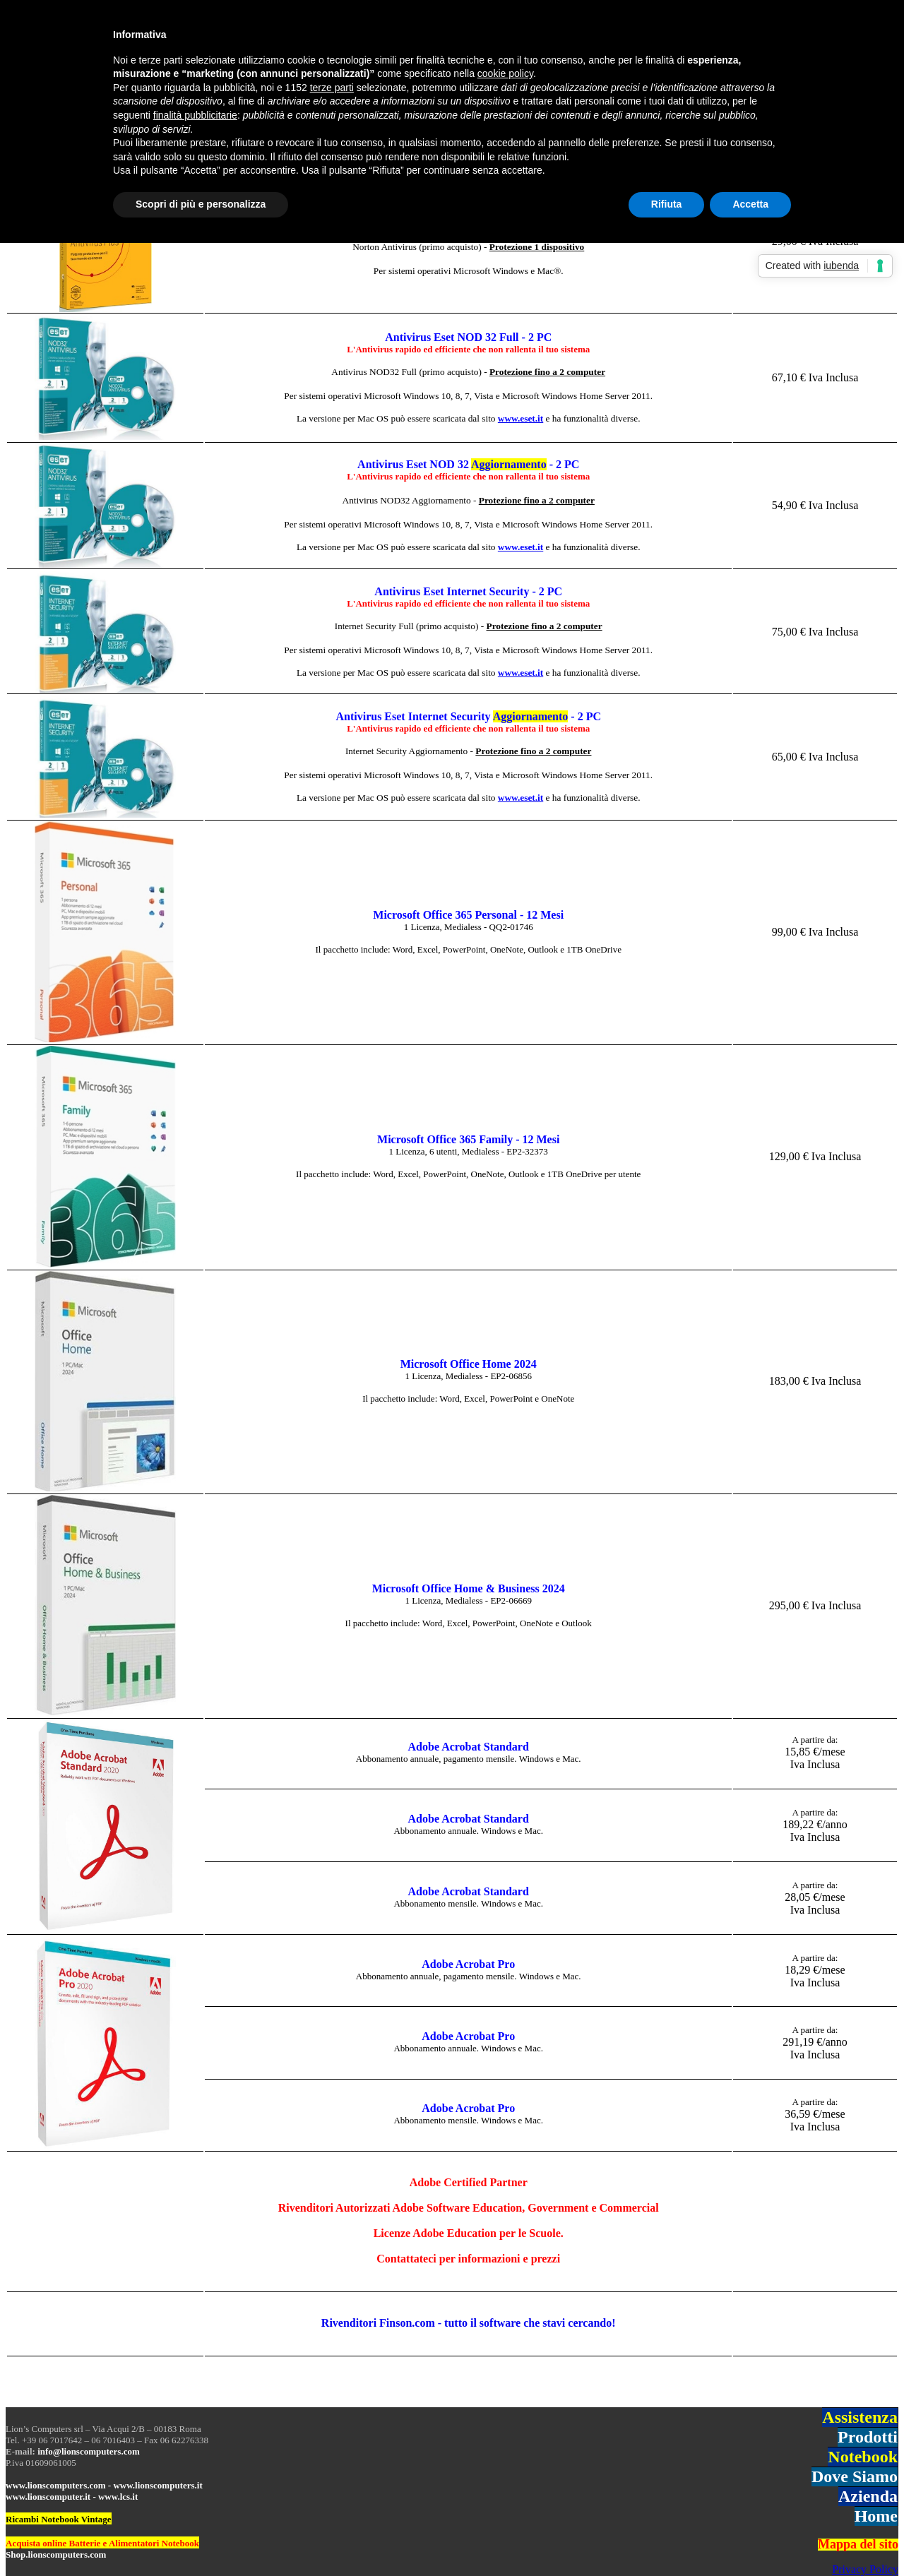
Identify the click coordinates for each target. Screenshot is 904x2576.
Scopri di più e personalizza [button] (201, 204)
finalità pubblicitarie (195, 115)
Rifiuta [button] (666, 204)
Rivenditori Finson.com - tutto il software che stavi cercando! (468, 2323)
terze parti (332, 87)
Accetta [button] (750, 204)
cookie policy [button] (505, 73)
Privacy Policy (865, 2569)
